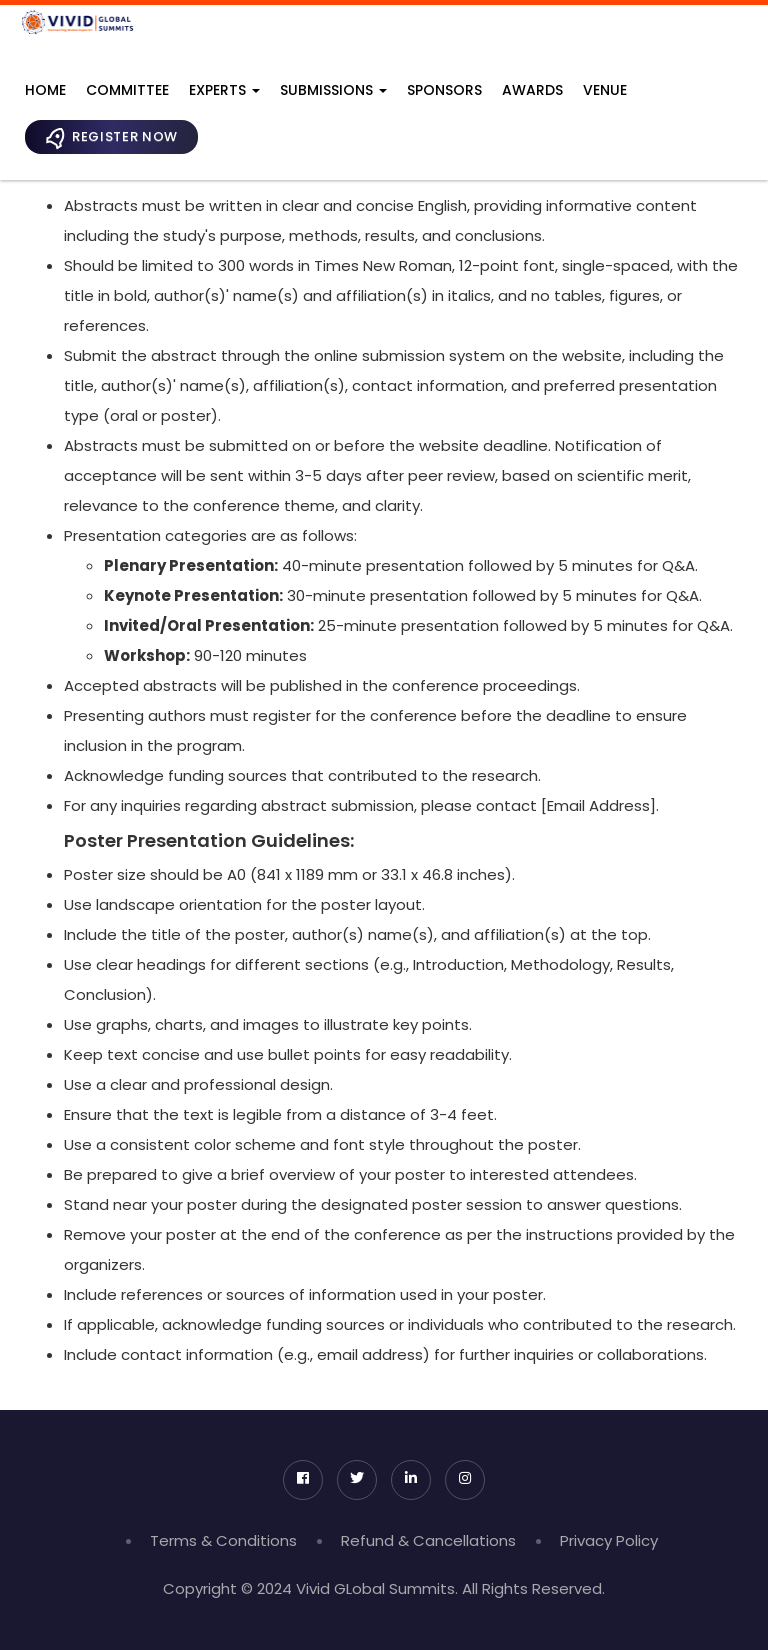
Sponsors (444, 90)
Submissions (333, 90)
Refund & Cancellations (428, 1540)
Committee (127, 90)
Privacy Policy (609, 1540)
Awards (532, 90)
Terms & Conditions (223, 1540)
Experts (224, 90)
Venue (605, 90)
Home (45, 90)
